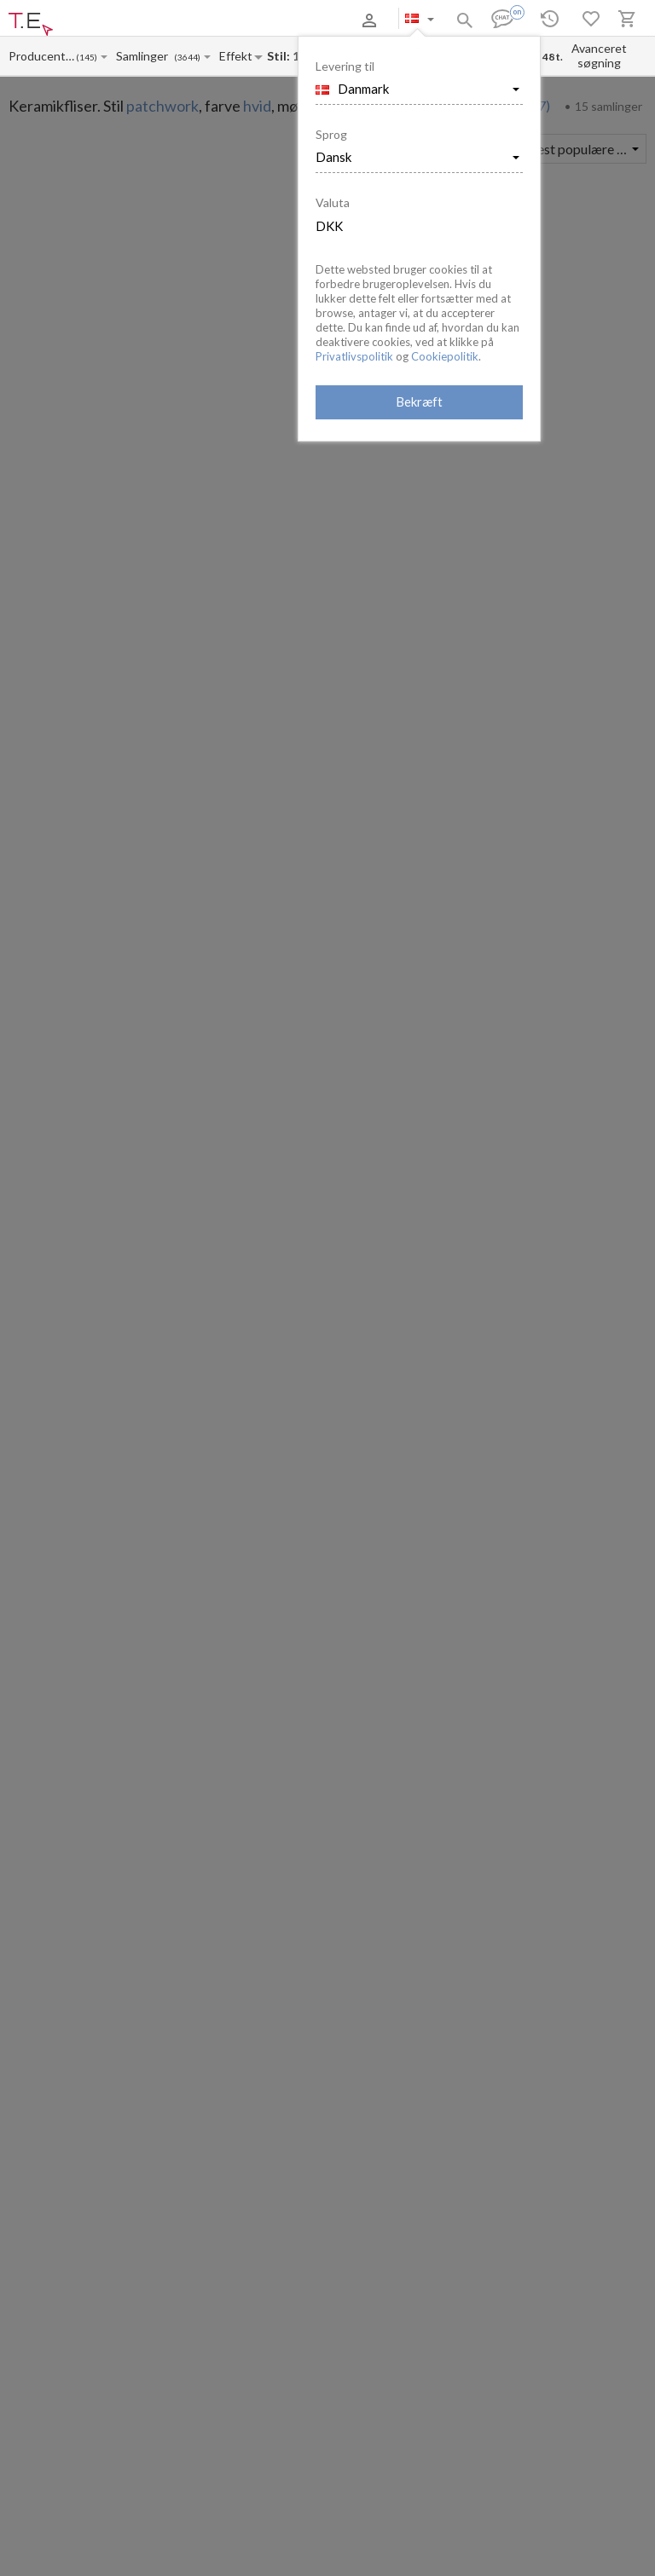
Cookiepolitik (444, 356)
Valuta (333, 202)
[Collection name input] (145, 55)
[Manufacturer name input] (42, 55)
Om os (87, 20)
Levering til (345, 66)
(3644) (187, 57)
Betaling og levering (156, 20)
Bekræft (419, 401)
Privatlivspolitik (354, 356)
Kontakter (233, 20)
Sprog (331, 134)
